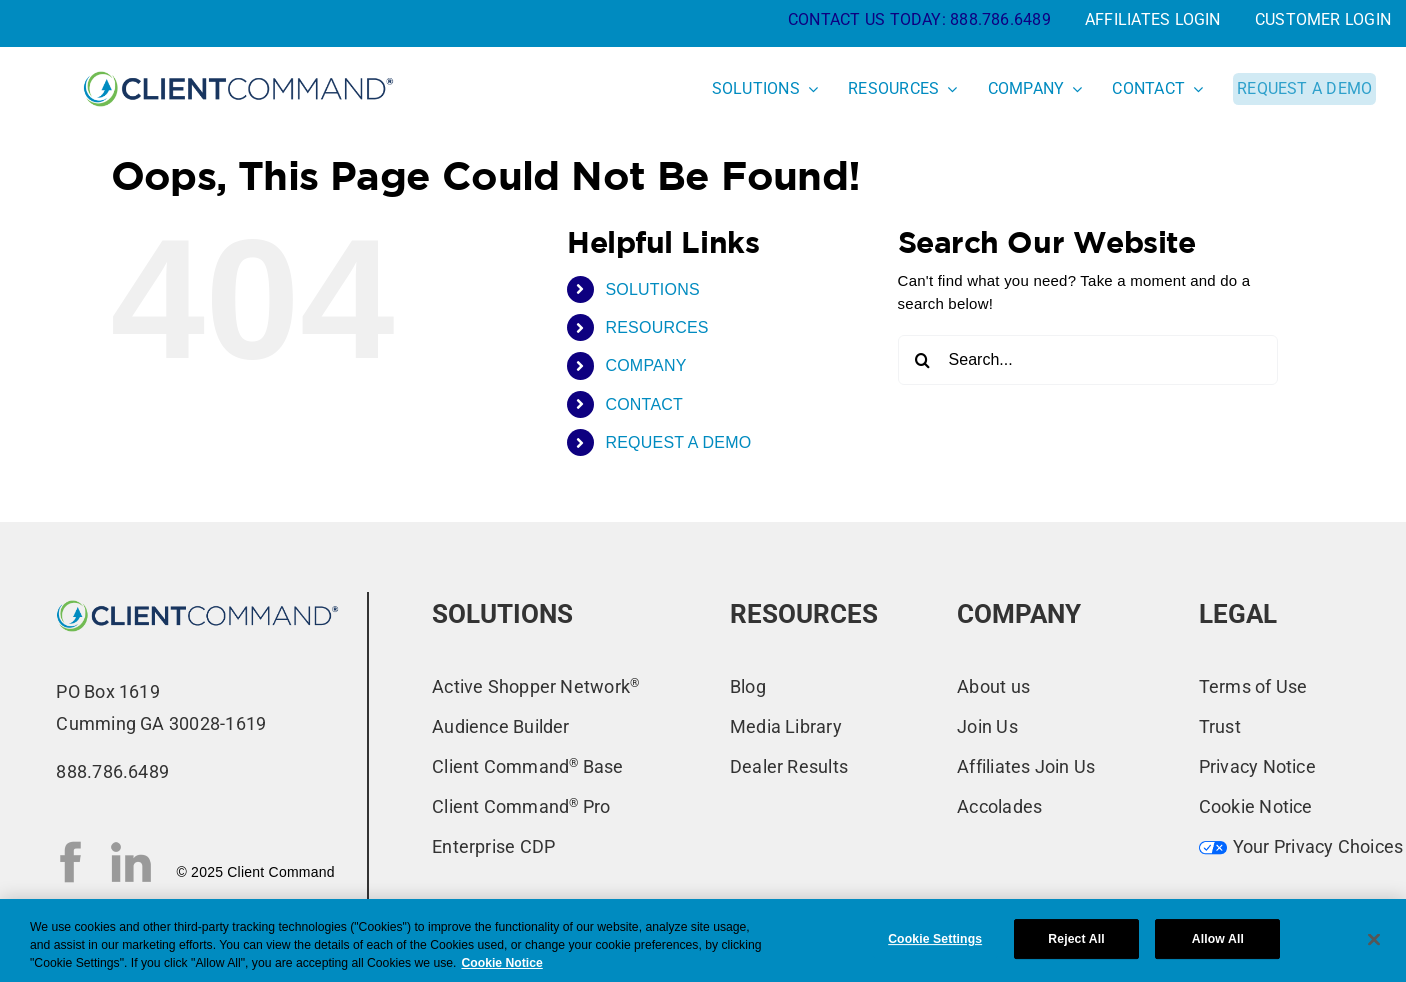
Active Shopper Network (535, 686)
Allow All (1218, 939)
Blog (748, 686)
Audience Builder (501, 726)
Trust (1220, 726)
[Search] (923, 360)
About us (993, 686)
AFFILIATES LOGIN (1153, 19)
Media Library (786, 726)
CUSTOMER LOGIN (1323, 19)
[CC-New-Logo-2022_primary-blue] (238, 69)
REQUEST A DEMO (678, 442)
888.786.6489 (1000, 19)
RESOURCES (656, 327)
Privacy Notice (1257, 766)
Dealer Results (789, 766)
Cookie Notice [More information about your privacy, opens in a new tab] (501, 963)
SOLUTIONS (652, 289)
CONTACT (644, 404)
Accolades (999, 806)
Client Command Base (528, 766)
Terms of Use (1253, 686)
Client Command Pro (521, 806)
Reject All (1076, 939)
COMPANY (645, 365)
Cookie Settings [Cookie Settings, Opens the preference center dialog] (935, 939)
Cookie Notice (1256, 806)
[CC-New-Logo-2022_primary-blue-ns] (198, 599)
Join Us (987, 726)
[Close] (1374, 939)
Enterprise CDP (493, 846)
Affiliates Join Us (1026, 766)
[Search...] (1088, 360)
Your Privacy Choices (1301, 846)
